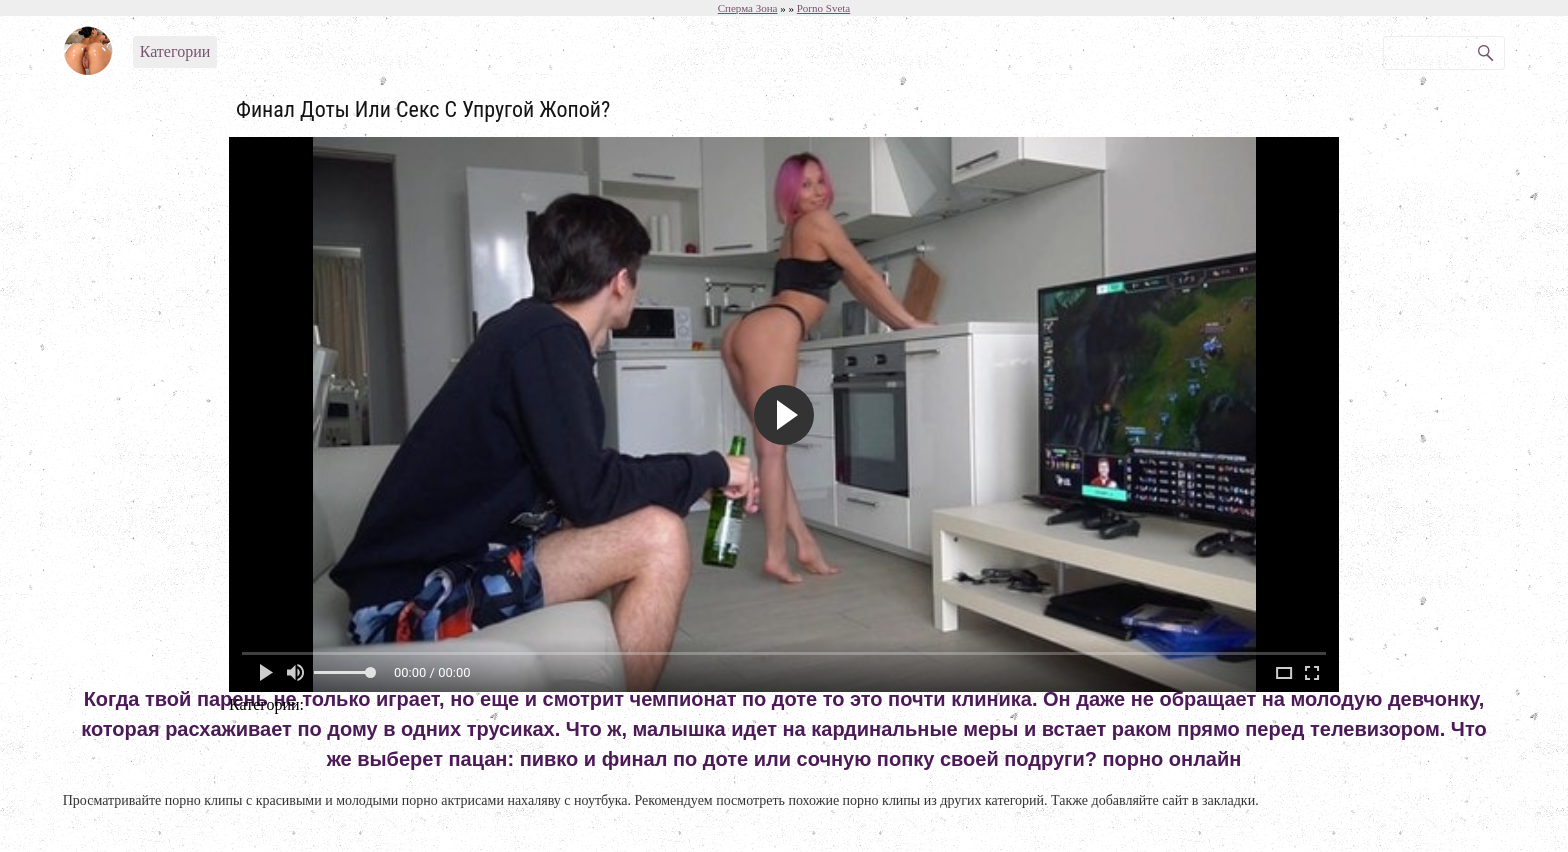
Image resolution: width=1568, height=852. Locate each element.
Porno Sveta (823, 8)
